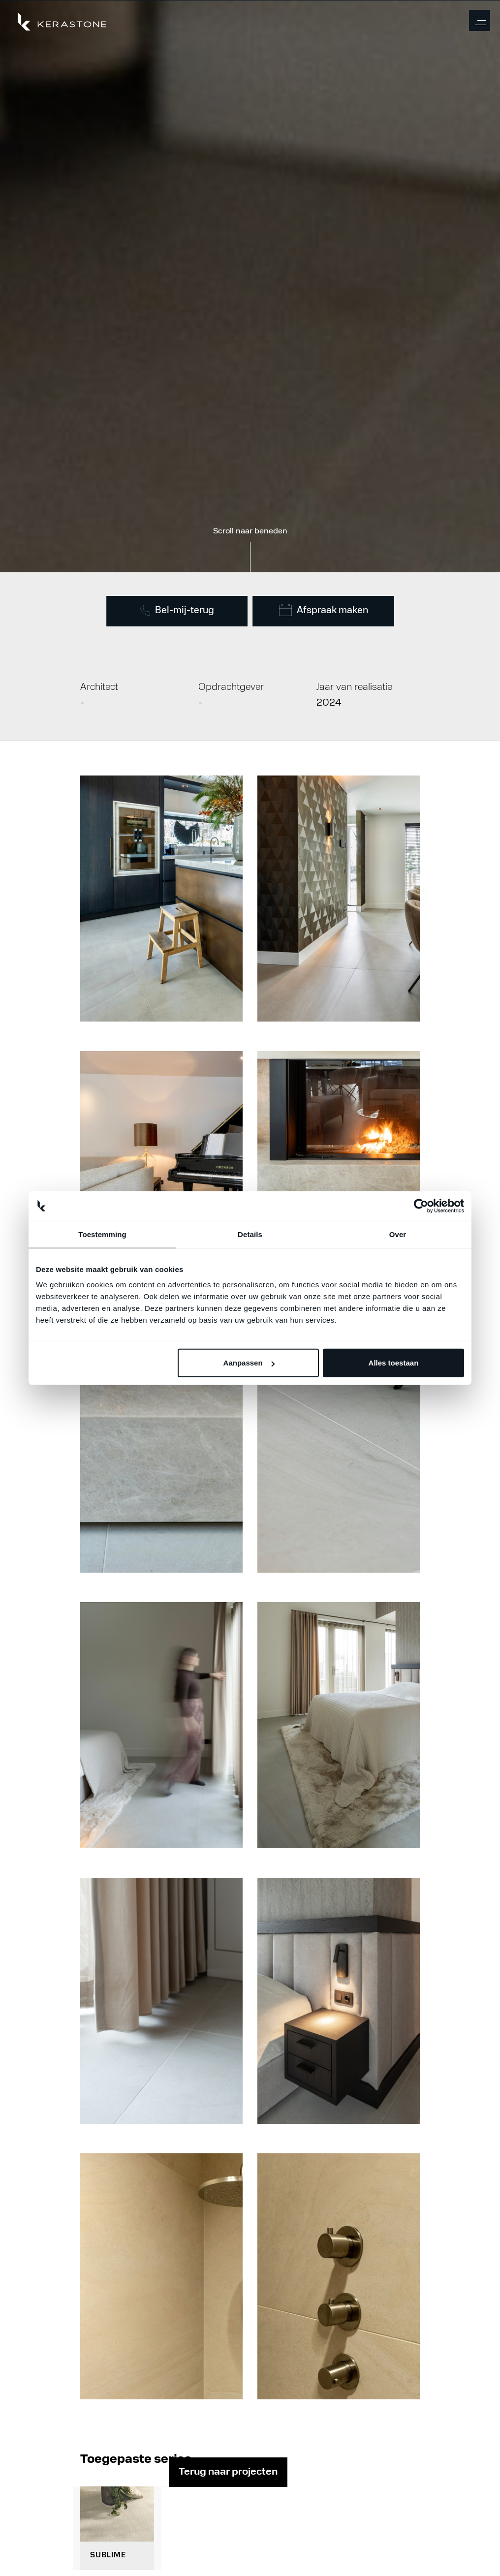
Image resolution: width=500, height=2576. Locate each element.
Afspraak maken (323, 610)
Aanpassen (249, 1363)
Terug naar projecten (228, 2472)
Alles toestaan (394, 1363)
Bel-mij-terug (177, 610)
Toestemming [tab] (102, 1234)
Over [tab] (397, 1234)
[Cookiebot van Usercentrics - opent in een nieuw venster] (421, 1205)
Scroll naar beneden (250, 531)
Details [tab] (250, 1234)
